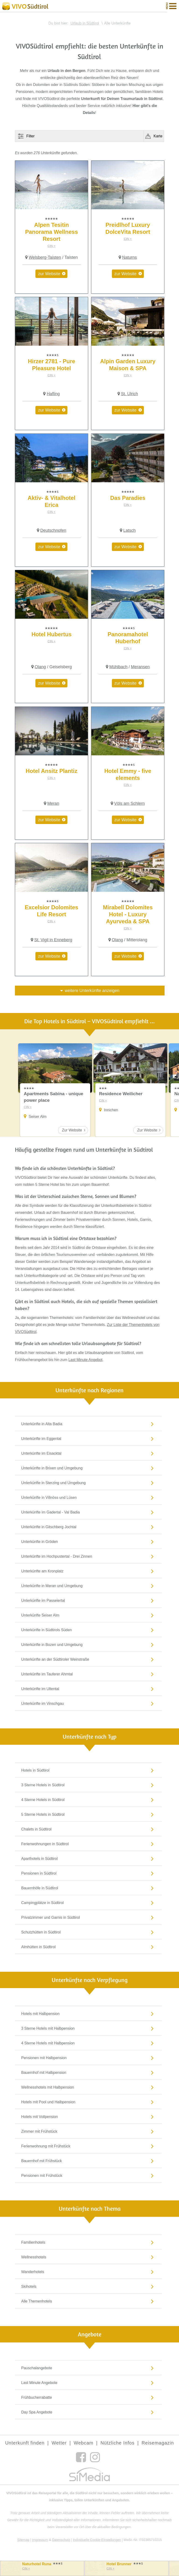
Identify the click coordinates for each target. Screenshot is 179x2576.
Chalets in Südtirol (88, 1829)
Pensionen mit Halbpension (88, 2057)
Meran (53, 803)
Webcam (83, 2442)
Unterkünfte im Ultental (88, 1688)
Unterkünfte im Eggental (88, 1438)
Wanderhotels (88, 2271)
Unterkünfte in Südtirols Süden (88, 1629)
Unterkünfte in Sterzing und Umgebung (88, 1482)
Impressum (40, 2540)
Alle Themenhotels (88, 2301)
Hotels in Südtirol (88, 1770)
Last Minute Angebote (88, 2382)
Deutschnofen (53, 530)
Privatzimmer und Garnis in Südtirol (88, 1917)
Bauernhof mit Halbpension (88, 2072)
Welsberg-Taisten (45, 257)
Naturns (129, 257)
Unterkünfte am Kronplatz (88, 1570)
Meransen (140, 666)
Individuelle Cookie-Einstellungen (97, 2540)
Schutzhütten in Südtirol (88, 1932)
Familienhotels (88, 2242)
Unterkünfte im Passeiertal (88, 1600)
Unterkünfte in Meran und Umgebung (88, 1585)
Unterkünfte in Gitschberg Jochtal (88, 1526)
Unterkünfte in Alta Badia (88, 1423)
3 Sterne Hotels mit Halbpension (88, 2028)
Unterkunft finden (25, 2442)
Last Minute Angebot (85, 1360)
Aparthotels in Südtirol (88, 1858)
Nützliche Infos (117, 2442)
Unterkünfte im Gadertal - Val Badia (88, 1512)
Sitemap (23, 2540)
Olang (40, 666)
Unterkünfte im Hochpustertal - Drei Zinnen (88, 1556)
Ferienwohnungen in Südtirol (88, 1843)
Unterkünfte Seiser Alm (88, 1615)
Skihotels (88, 2286)
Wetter (59, 2442)
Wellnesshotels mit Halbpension (88, 2087)
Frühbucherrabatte (88, 2397)
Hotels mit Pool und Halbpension (88, 2101)
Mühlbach (118, 666)
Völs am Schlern (129, 803)
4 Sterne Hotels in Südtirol (88, 1799)
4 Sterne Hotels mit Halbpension (88, 2043)
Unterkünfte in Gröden (88, 1541)
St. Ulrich (129, 393)
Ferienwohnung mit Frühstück (88, 2146)
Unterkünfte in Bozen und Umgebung (88, 1644)
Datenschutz (61, 2540)
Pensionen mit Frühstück (88, 2175)
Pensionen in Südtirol (88, 1873)
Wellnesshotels (88, 2256)
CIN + (51, 246)
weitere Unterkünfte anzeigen (92, 990)
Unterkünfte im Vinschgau (88, 1703)
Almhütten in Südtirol (88, 1946)
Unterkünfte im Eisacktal (88, 1453)
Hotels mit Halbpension (88, 2013)
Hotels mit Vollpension (88, 2116)
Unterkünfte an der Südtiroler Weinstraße (88, 1659)
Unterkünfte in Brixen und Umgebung (88, 1467)
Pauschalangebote (88, 2367)
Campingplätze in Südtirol (88, 1902)
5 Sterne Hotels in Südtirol (88, 1814)
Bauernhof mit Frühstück (88, 2160)
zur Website (49, 273)
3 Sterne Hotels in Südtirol (88, 1784)
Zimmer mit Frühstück (88, 2131)
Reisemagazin (157, 2442)
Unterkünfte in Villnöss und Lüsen (88, 1497)
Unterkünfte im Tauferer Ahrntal (88, 1673)
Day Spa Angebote (88, 2412)
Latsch (129, 530)
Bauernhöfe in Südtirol (88, 1887)
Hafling (53, 393)
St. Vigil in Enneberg (53, 940)
